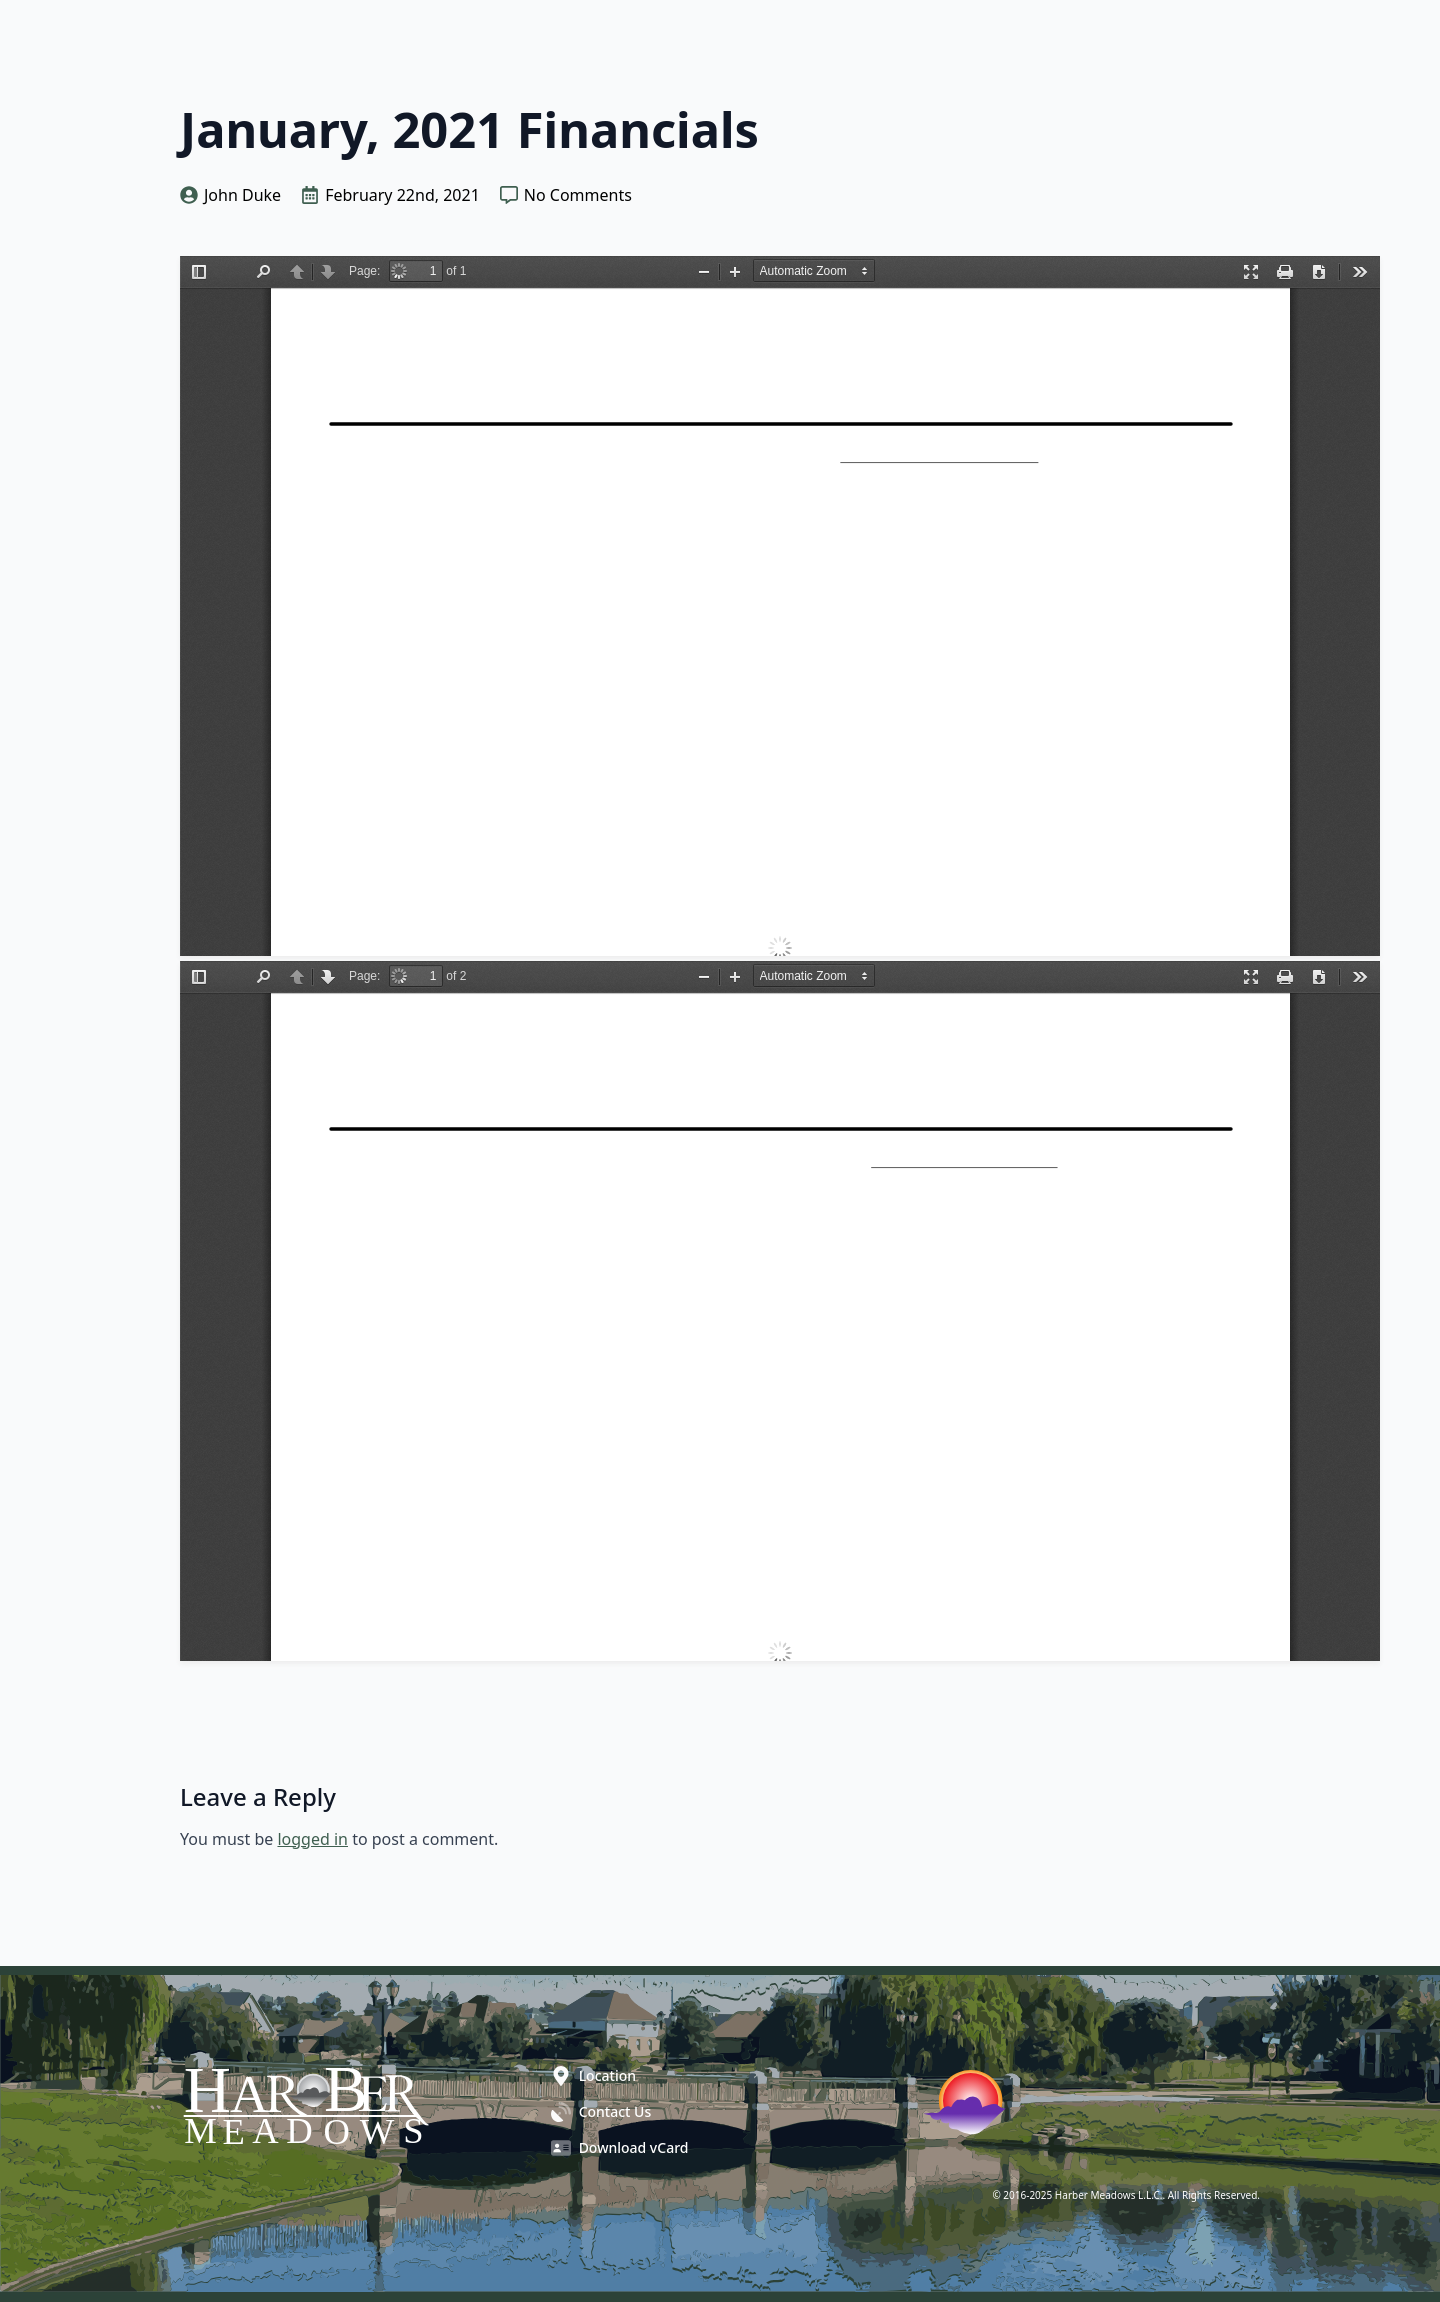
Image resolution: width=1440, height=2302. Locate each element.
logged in (312, 1839)
